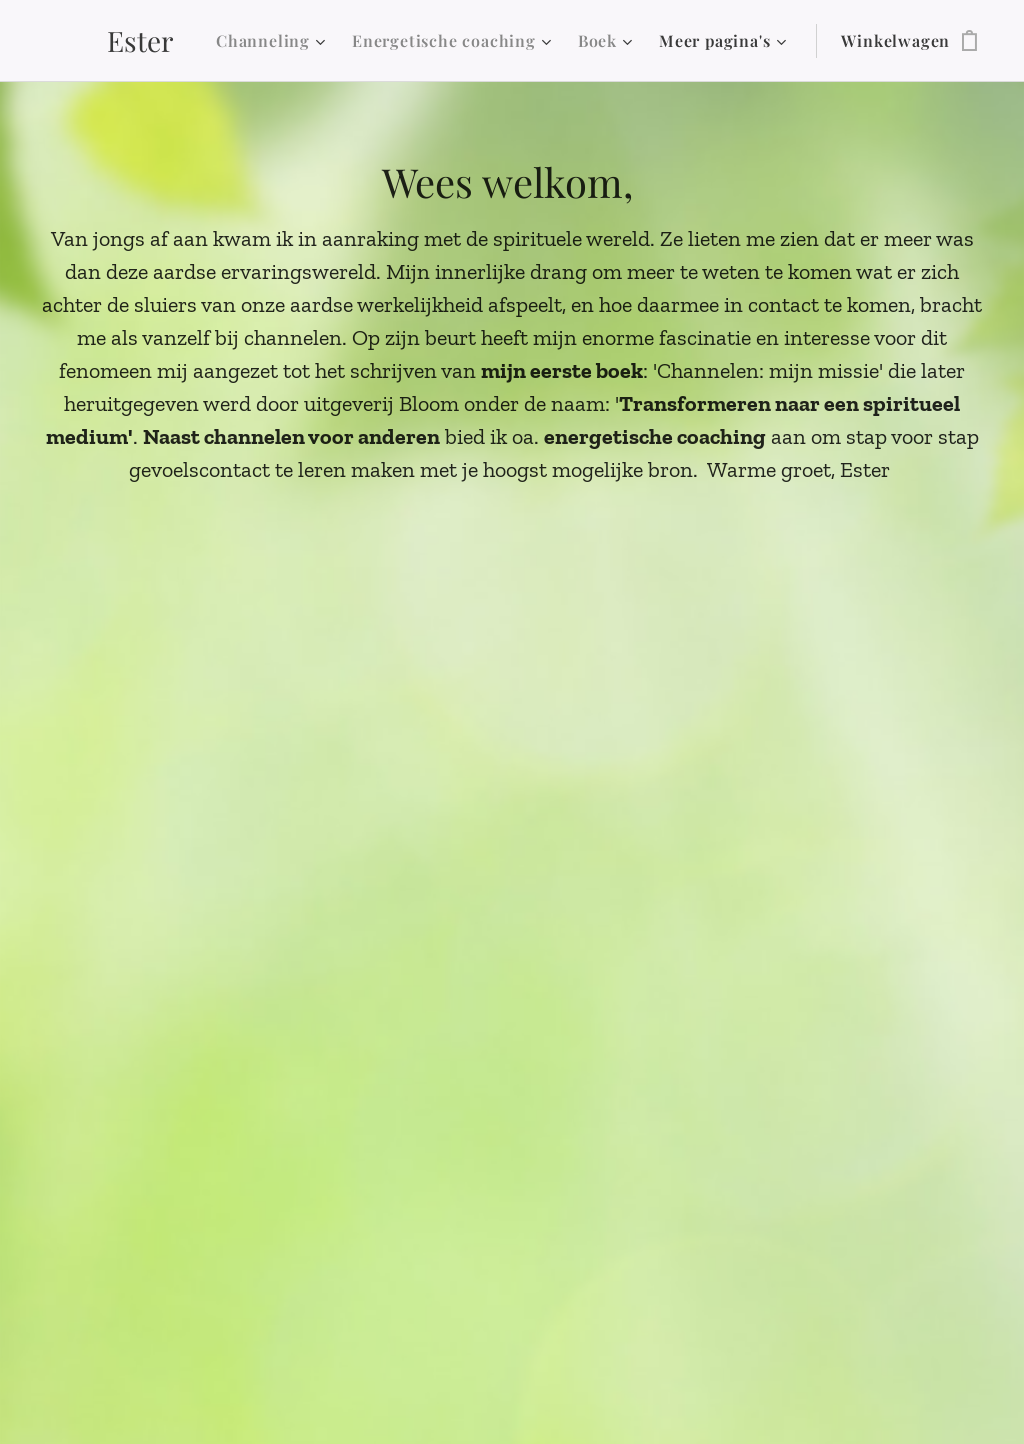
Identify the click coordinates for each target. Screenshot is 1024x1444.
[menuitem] (273, 41)
